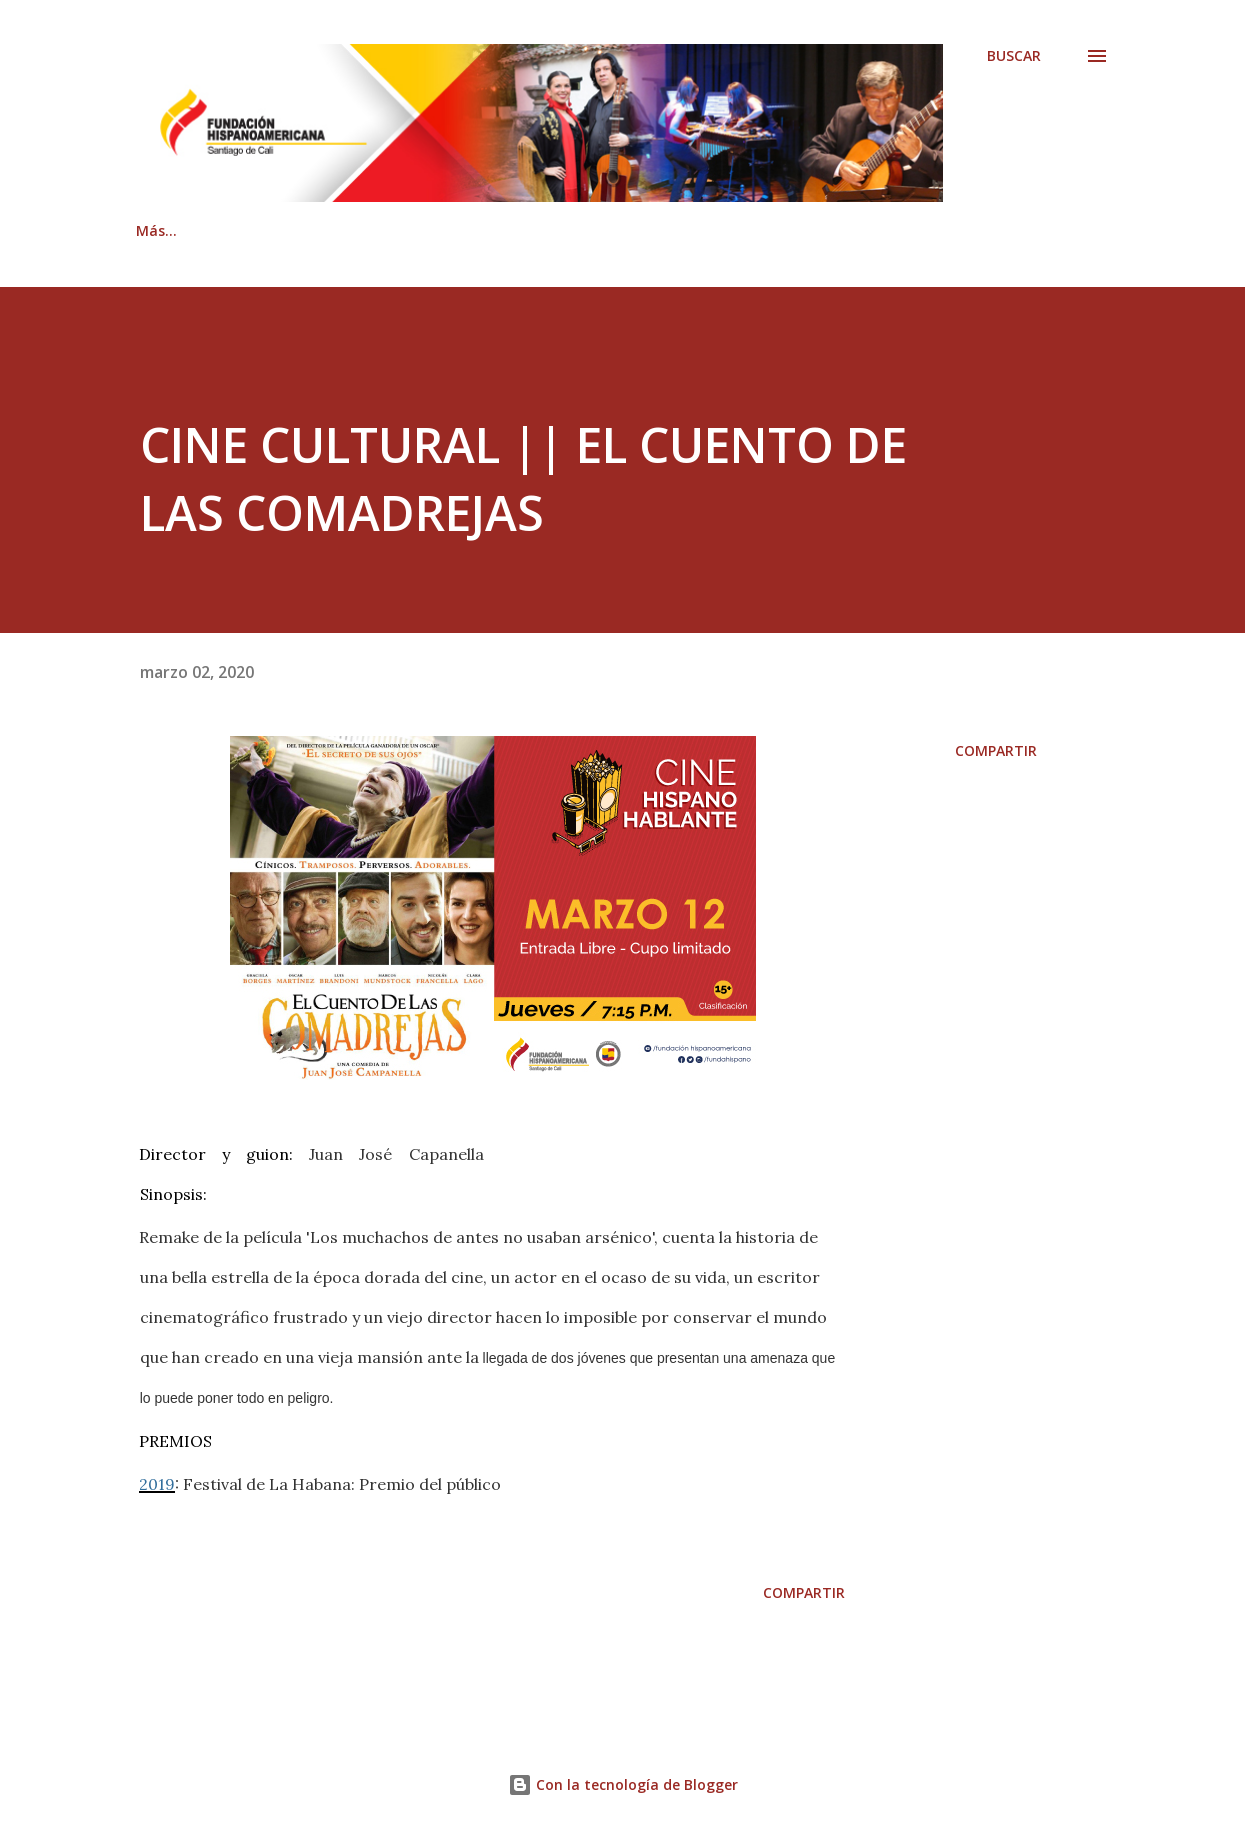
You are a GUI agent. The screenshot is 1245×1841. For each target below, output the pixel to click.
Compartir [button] (996, 750)
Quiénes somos (285, 230)
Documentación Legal (868, 230)
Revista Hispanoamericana (639, 230)
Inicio (154, 230)
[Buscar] (1014, 56)
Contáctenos (442, 230)
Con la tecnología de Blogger (623, 1784)
